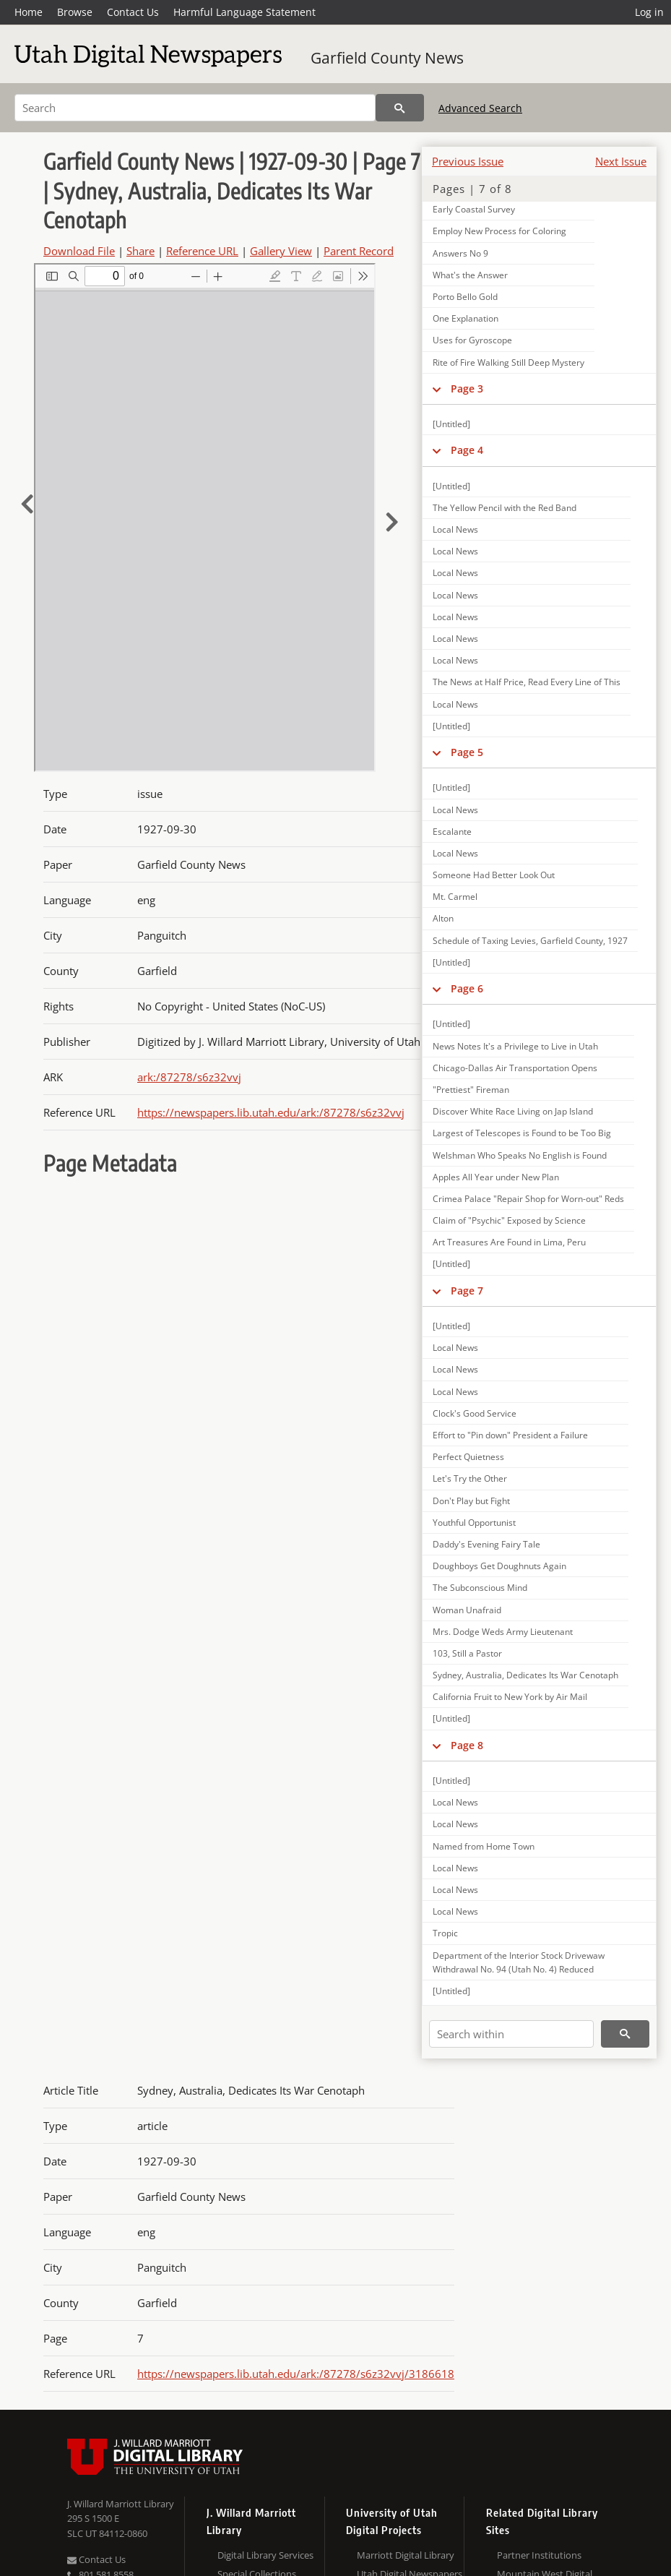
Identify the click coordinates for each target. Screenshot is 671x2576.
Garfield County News (387, 58)
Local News (455, 529)
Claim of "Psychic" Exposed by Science (509, 1220)
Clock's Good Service (474, 1413)
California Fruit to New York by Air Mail (510, 1697)
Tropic (445, 1933)
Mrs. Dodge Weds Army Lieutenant (503, 1632)
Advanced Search (480, 108)
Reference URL (202, 251)
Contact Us (133, 12)
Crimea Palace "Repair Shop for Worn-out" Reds (528, 1199)
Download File (79, 251)
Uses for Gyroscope (472, 340)
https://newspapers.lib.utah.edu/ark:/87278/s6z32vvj (270, 1112)
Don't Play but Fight (471, 1501)
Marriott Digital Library (405, 2555)
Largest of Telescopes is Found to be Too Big (522, 1133)
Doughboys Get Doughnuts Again (499, 1566)
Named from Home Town (483, 1846)
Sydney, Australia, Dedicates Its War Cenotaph (525, 1675)
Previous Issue (467, 161)
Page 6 (467, 988)
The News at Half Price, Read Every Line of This (526, 682)
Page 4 (467, 450)
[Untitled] (451, 424)
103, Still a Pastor (467, 1653)
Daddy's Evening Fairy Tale (486, 1544)
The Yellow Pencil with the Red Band (504, 508)
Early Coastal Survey (474, 209)
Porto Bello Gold (465, 297)
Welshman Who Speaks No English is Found (520, 1155)
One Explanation (465, 318)
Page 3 (467, 388)
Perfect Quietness (468, 1457)
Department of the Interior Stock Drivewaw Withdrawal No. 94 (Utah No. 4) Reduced (519, 1962)
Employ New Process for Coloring (499, 231)
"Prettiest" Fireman (471, 1089)
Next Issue (620, 161)
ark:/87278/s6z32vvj (189, 1077)
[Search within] (511, 2034)
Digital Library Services (265, 2555)
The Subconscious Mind (480, 1587)
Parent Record (359, 251)
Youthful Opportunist (474, 1522)
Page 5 (467, 752)
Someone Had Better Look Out (494, 875)
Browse (74, 12)
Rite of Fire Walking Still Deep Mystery (508, 362)
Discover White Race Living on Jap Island (513, 1111)
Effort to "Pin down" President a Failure (510, 1435)
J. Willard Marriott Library (120, 2503)
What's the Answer (470, 275)
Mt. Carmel (455, 896)
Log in (649, 12)
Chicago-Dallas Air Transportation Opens (515, 1068)
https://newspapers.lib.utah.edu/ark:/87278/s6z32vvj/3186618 (295, 2373)
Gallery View (281, 251)
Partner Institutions (539, 2555)
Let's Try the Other (470, 1478)
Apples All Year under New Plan (496, 1177)
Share (140, 251)
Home (28, 12)
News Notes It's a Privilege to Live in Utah (515, 1046)
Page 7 (467, 1290)
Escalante (452, 831)
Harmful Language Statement (244, 12)
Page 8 (467, 1745)
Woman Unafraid (467, 1610)
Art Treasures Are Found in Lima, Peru (509, 1242)
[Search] (195, 107)
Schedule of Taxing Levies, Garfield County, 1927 (530, 941)
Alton (443, 918)
